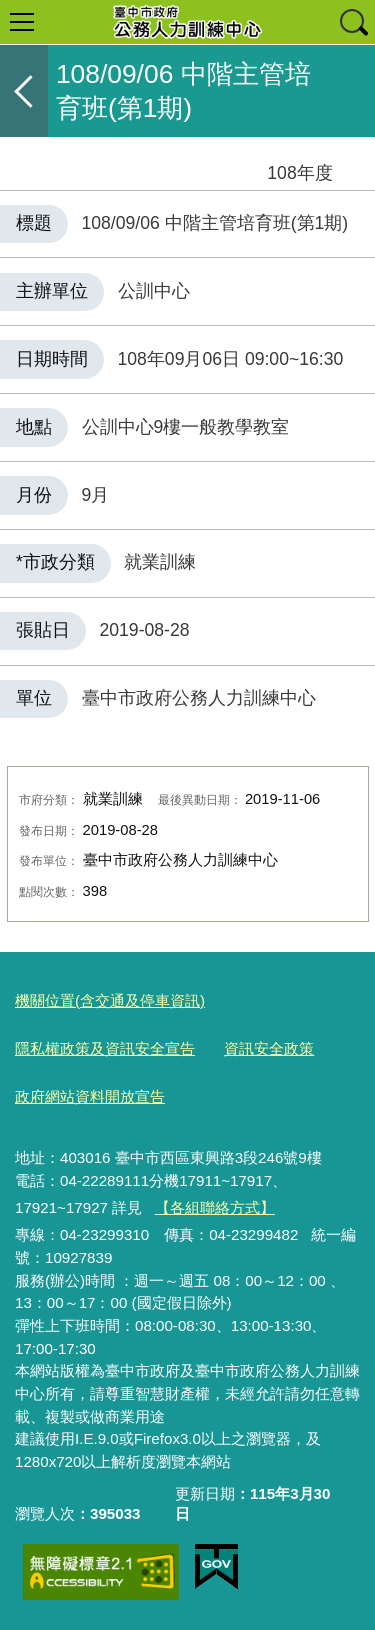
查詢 (353, 22)
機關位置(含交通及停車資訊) (110, 1000)
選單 (22, 22)
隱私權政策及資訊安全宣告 (105, 1048)
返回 (24, 91)
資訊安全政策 (269, 1048)
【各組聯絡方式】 (215, 1207)
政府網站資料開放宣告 (90, 1096)
